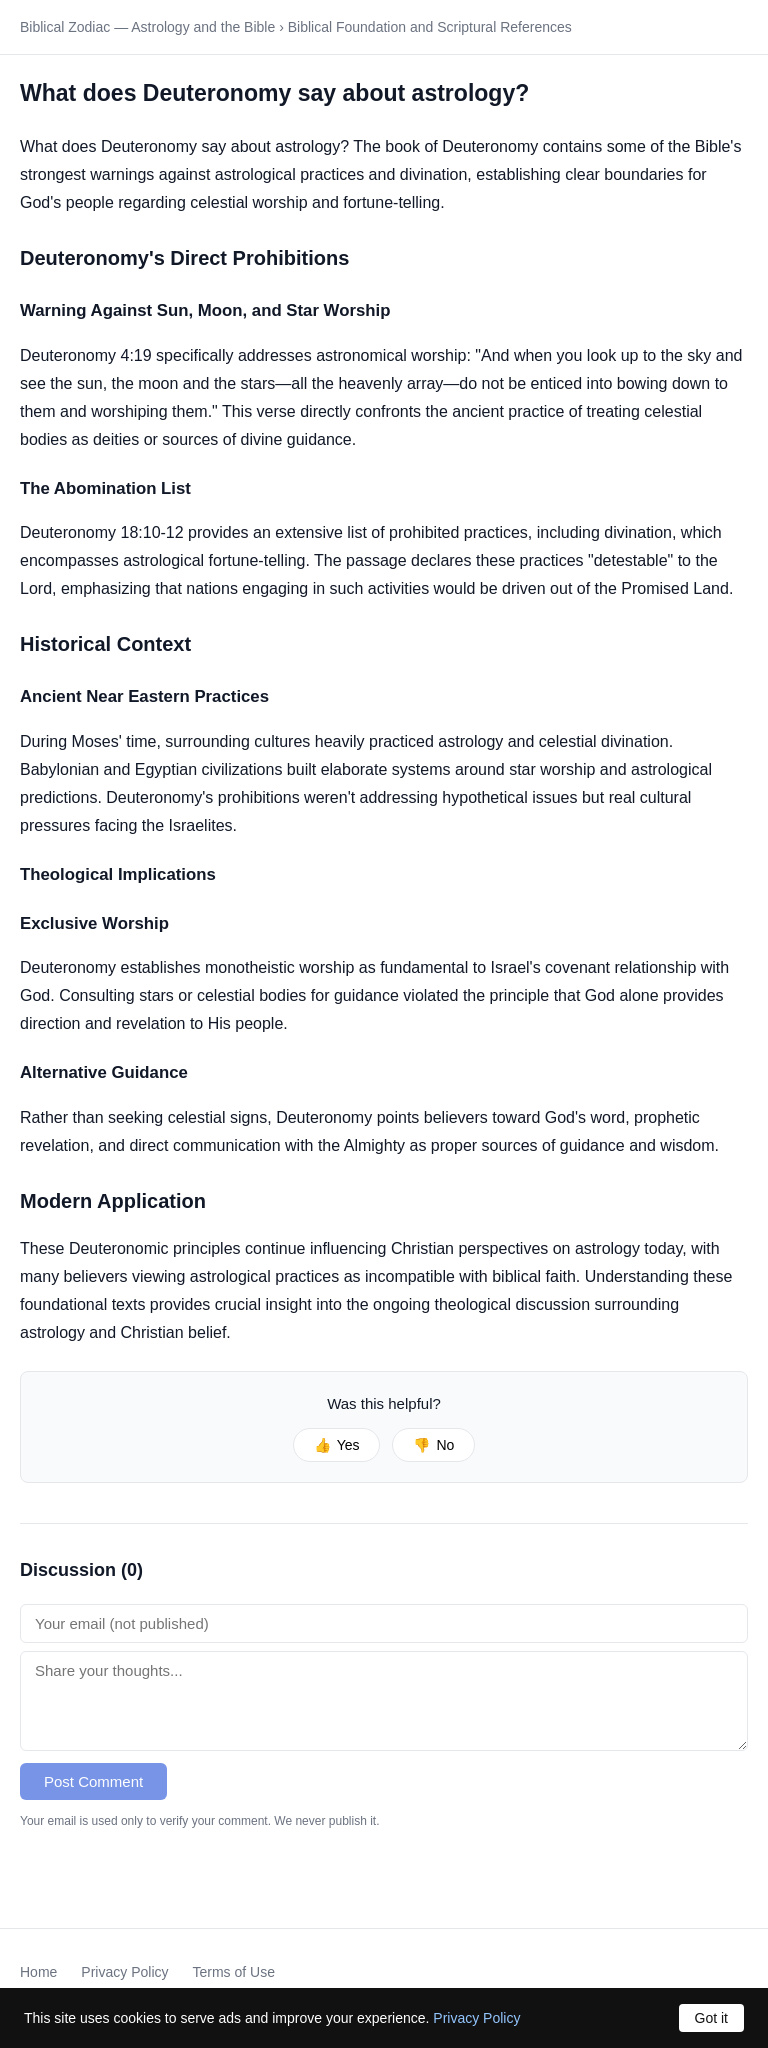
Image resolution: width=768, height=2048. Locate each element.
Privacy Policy (124, 1972)
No (433, 1445)
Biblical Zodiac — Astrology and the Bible (147, 27)
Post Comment (93, 1781)
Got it (711, 2018)
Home (38, 1972)
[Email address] (384, 1623)
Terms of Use (234, 1972)
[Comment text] (384, 1701)
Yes (337, 1445)
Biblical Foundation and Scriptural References (430, 27)
